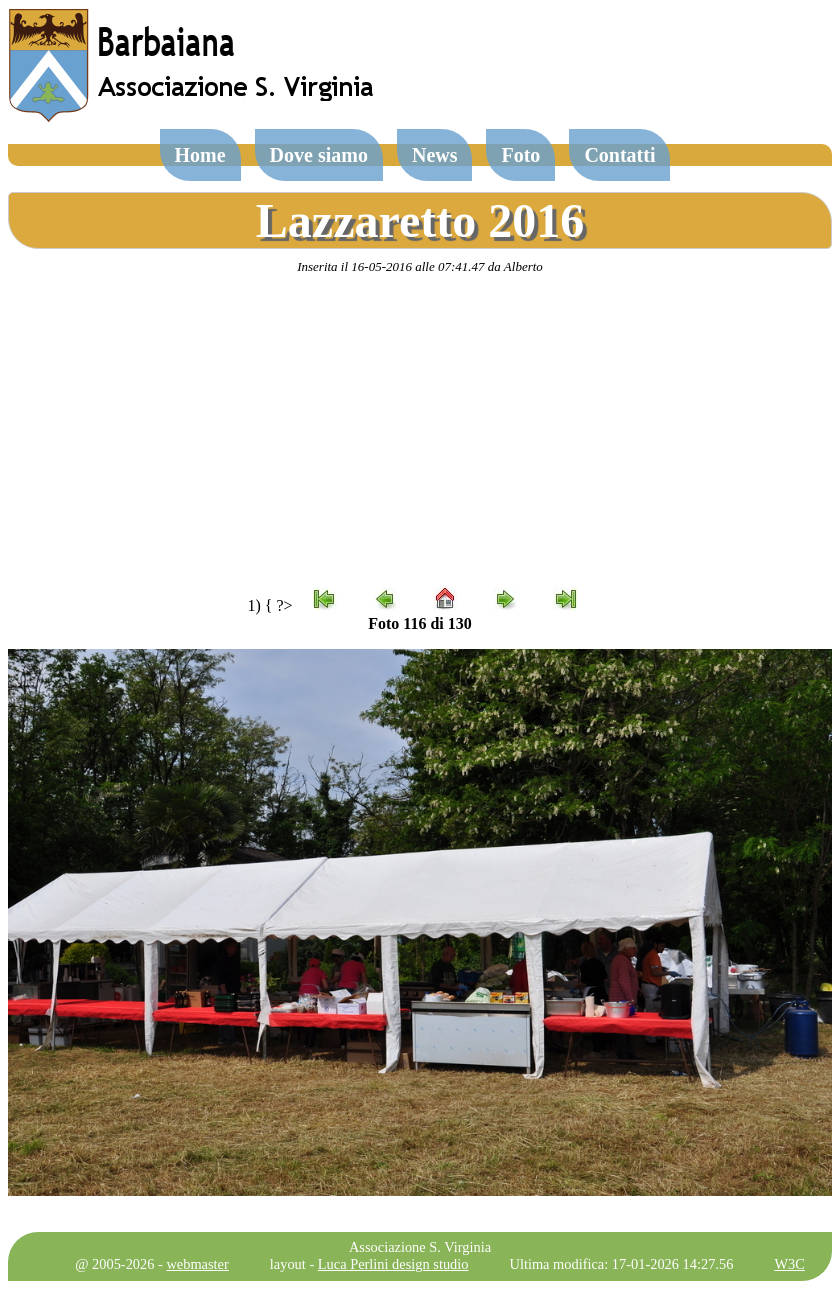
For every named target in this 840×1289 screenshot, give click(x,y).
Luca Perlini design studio (393, 1264)
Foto (520, 155)
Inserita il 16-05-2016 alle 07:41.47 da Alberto (420, 266)
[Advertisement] (420, 431)
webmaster (197, 1264)
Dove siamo (319, 155)
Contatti (619, 155)
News (435, 155)
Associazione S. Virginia (420, 1247)
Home (200, 155)
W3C (789, 1264)
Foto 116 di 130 (420, 623)
